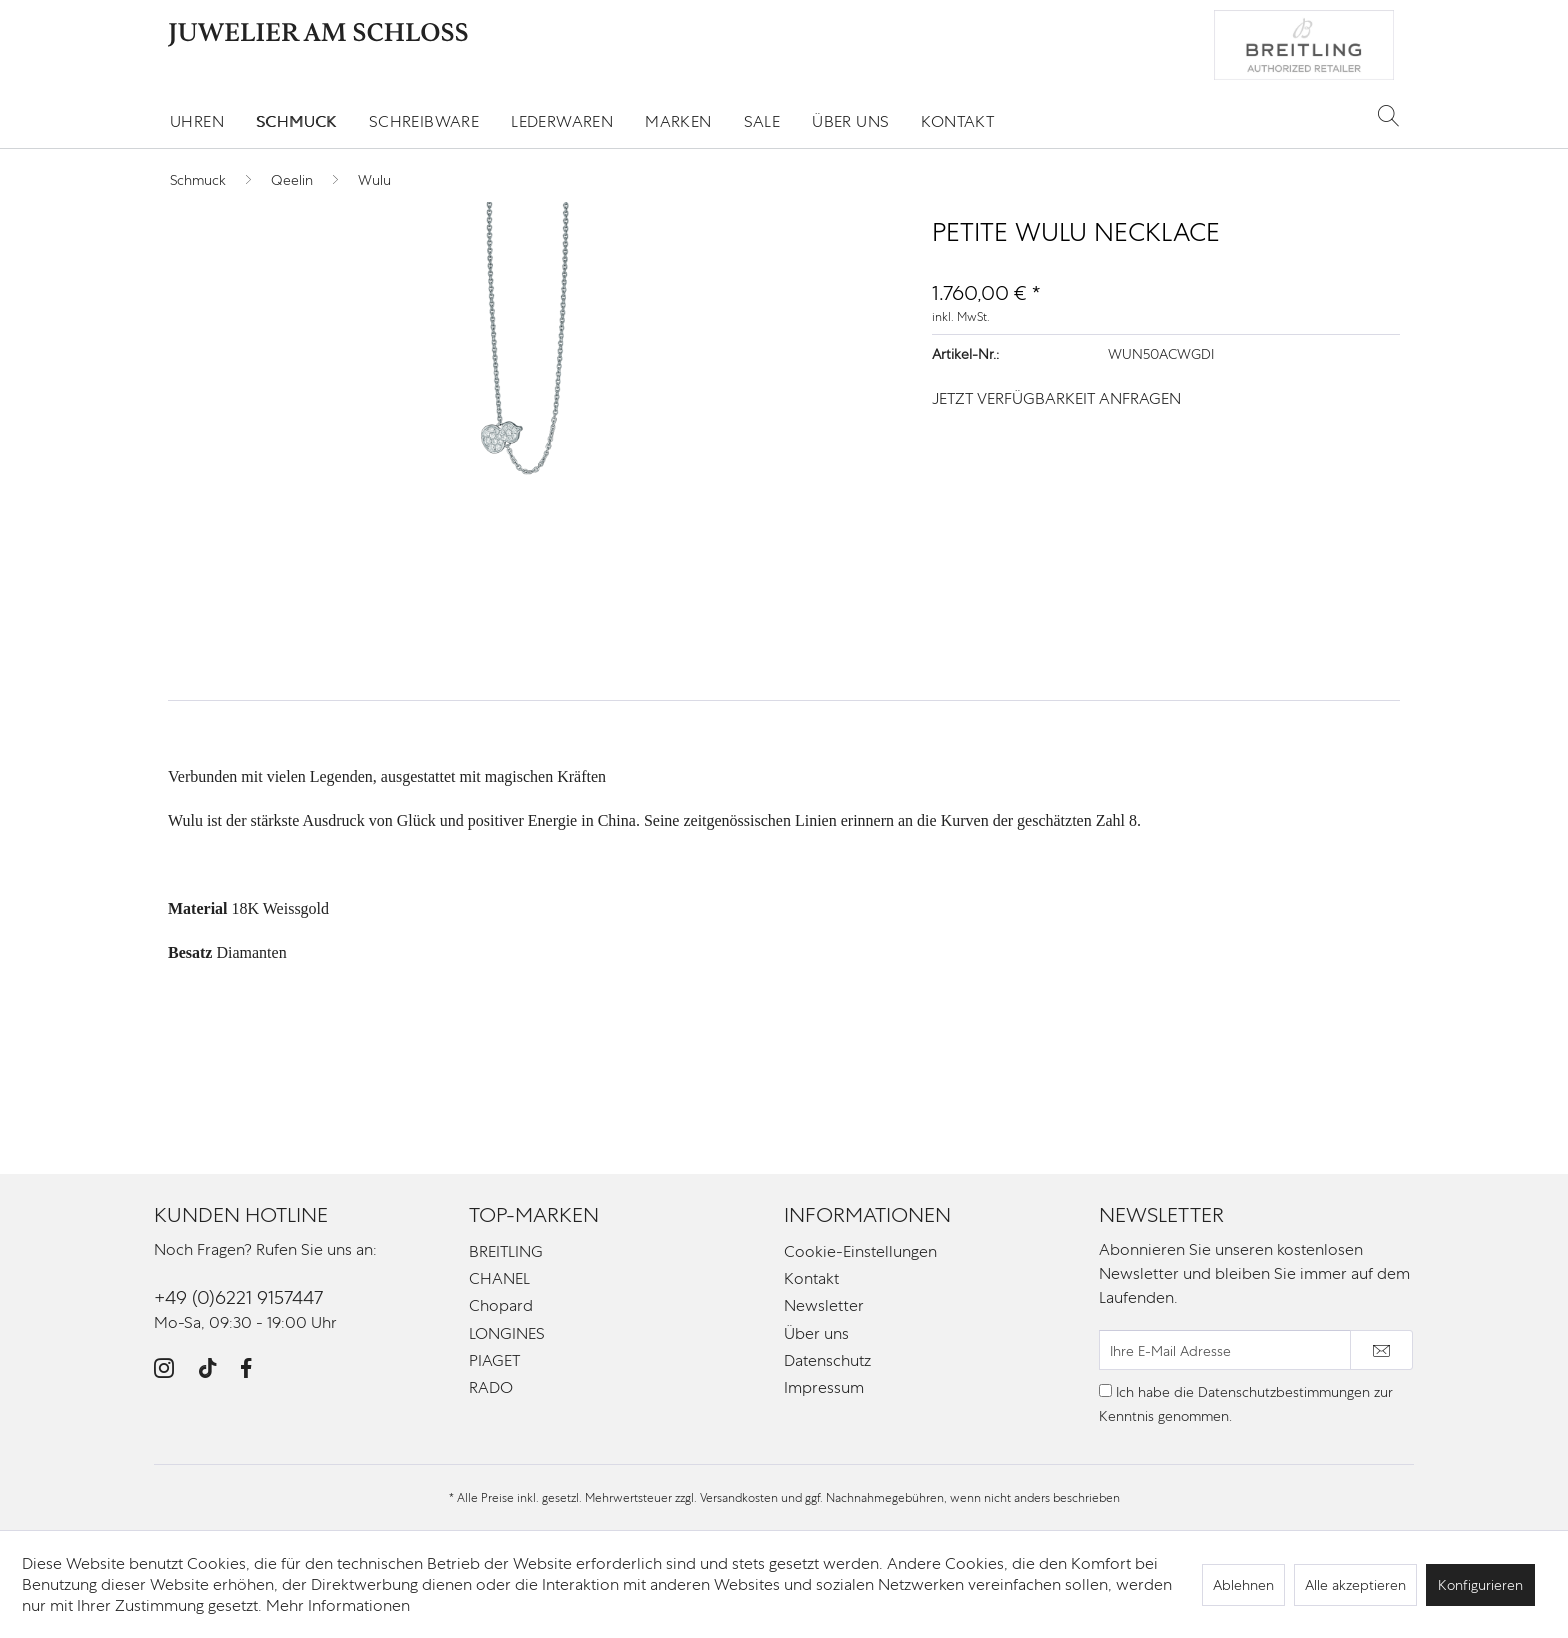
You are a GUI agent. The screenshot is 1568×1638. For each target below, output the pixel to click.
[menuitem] (197, 121)
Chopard (501, 1305)
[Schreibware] (424, 121)
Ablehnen (1243, 1585)
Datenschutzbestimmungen (1284, 1392)
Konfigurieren (1480, 1585)
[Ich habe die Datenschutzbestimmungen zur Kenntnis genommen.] (1105, 1390)
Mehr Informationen (338, 1605)
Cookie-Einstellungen (860, 1251)
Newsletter (824, 1305)
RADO (491, 1387)
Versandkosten (739, 1498)
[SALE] (762, 121)
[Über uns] (850, 121)
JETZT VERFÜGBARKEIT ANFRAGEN (1056, 398)
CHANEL (499, 1278)
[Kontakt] (957, 121)
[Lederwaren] (562, 121)
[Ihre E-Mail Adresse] (1225, 1350)
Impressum (824, 1387)
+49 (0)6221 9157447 (238, 1297)
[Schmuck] (296, 121)
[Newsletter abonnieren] (1381, 1350)
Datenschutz (827, 1360)
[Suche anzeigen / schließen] (1388, 115)
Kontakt (811, 1278)
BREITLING (506, 1251)
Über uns (816, 1333)
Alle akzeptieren (1355, 1585)
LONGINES (507, 1333)
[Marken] (678, 121)
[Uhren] (197, 121)
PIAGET (494, 1360)
